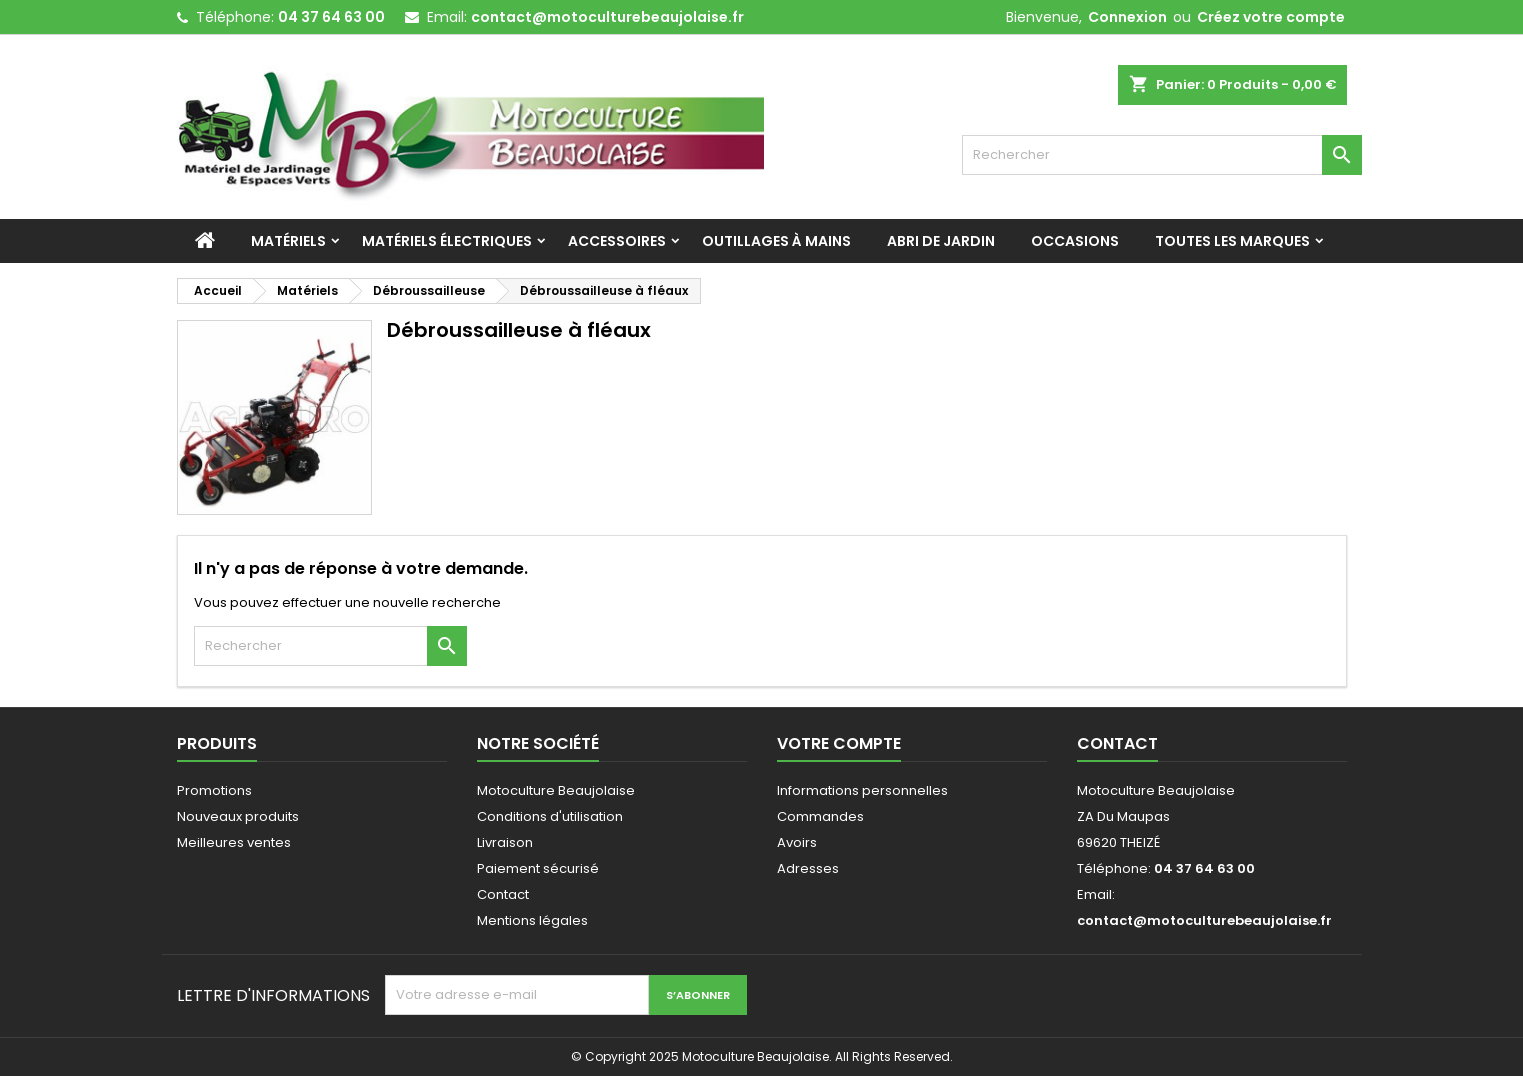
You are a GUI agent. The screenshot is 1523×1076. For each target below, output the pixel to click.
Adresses (808, 868)
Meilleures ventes (234, 842)
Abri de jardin (941, 241)
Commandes (820, 816)
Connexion (1127, 17)
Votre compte (839, 743)
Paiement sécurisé (538, 868)
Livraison (505, 842)
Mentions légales (532, 920)
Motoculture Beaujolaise (556, 790)
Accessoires (617, 241)
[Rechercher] (1162, 155)
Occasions (1075, 241)
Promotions (214, 790)
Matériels (288, 241)
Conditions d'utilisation (550, 816)
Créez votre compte (1271, 17)
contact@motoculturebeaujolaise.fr (607, 17)
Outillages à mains (776, 241)
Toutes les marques (1232, 241)
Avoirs (797, 842)
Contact (503, 894)
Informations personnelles (862, 790)
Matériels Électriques (447, 241)
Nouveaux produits (238, 816)
